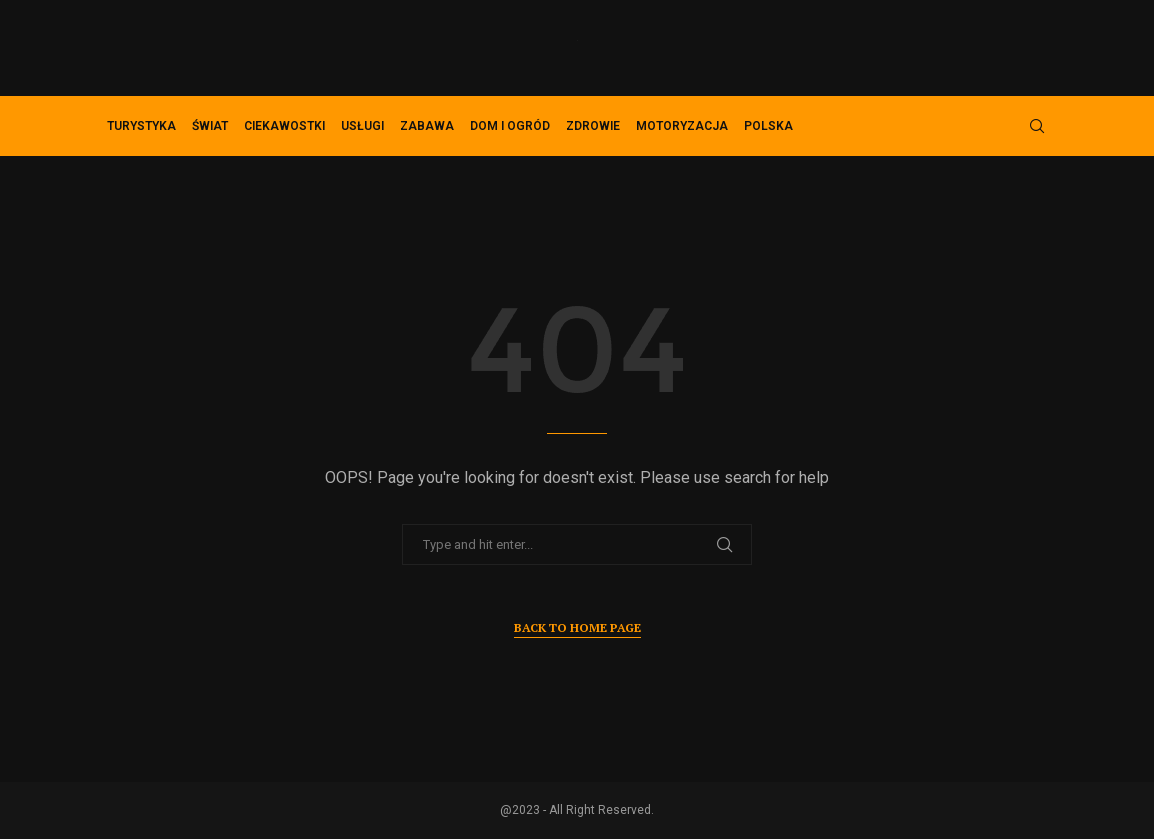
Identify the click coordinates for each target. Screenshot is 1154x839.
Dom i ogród (510, 126)
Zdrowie (593, 126)
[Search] (1037, 126)
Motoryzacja (682, 126)
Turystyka (141, 126)
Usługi (362, 126)
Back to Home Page (577, 627)
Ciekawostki (284, 126)
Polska (768, 126)
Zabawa (427, 126)
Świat (210, 126)
